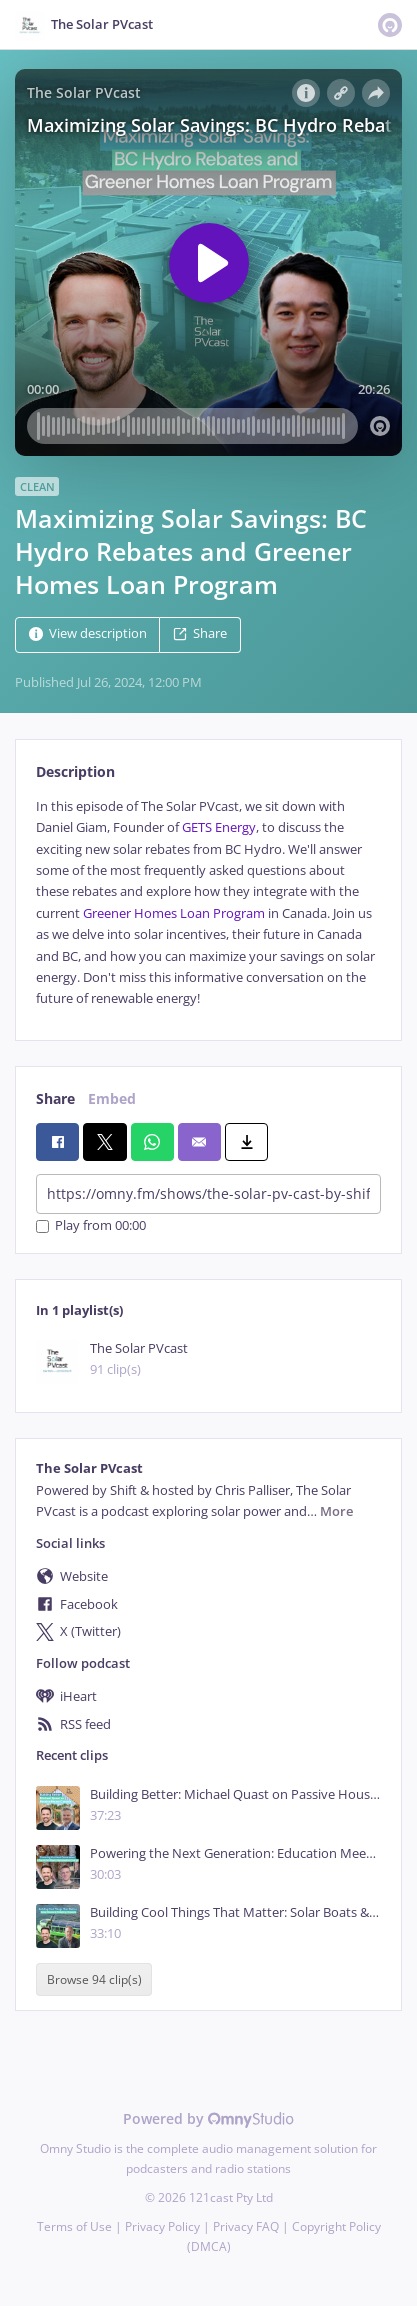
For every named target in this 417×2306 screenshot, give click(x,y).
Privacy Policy (162, 2226)
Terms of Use (74, 2226)
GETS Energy (219, 827)
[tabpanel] (208, 903)
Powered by (208, 2118)
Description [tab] (75, 771)
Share (200, 633)
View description (88, 633)
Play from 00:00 (91, 1226)
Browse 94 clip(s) (94, 1979)
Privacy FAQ (246, 2226)
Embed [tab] (112, 1098)
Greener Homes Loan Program (174, 913)
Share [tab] (55, 1098)
